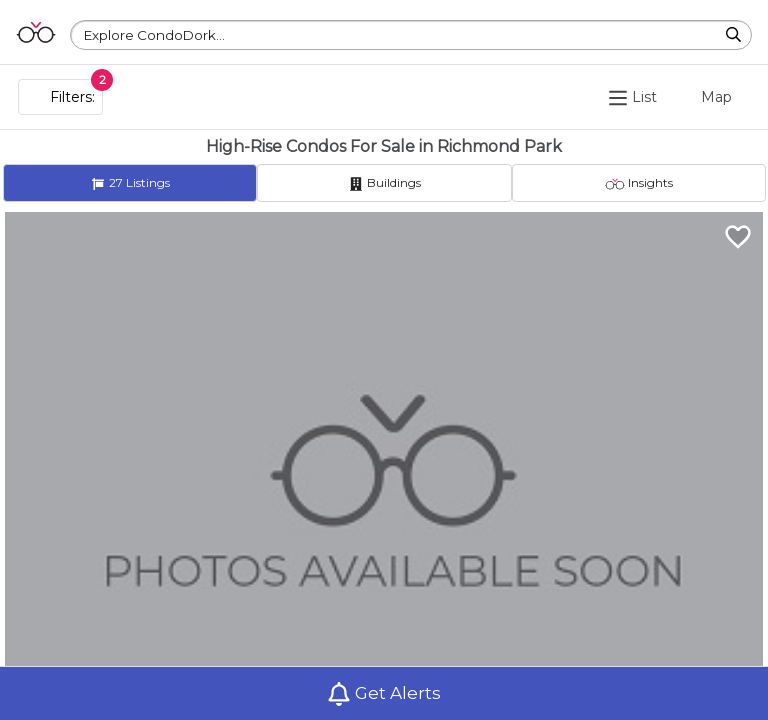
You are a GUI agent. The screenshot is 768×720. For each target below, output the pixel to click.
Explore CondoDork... (154, 35)
